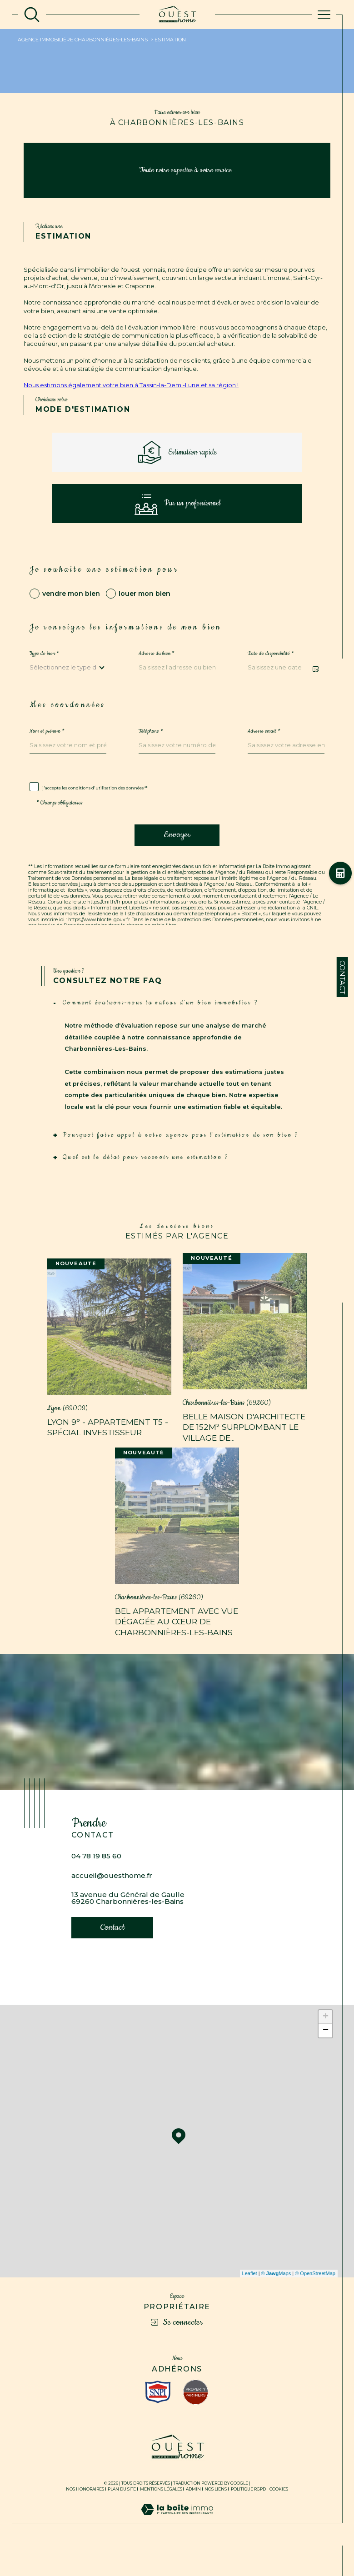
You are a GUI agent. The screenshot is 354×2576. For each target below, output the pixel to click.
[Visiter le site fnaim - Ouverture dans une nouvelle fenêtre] (195, 2418)
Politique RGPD (248, 2515)
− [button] (326, 2057)
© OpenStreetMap (315, 2299)
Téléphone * (151, 746)
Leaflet (249, 2299)
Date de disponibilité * (271, 668)
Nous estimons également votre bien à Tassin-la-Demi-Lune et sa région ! (131, 385)
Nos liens (215, 2515)
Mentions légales (161, 2515)
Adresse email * (264, 746)
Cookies (278, 2515)
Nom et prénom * (47, 746)
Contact (342, 977)
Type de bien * (44, 668)
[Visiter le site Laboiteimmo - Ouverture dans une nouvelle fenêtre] (177, 2545)
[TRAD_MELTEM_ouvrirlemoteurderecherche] (32, 14)
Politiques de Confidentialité (151, 946)
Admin (193, 2515)
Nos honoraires (85, 2515)
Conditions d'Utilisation (226, 946)
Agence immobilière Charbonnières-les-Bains (83, 40)
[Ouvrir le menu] (324, 14)
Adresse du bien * (157, 668)
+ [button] (326, 2043)
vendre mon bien (71, 608)
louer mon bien (144, 608)
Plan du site (122, 2515)
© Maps (276, 2299)
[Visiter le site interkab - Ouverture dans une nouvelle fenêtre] (158, 2418)
